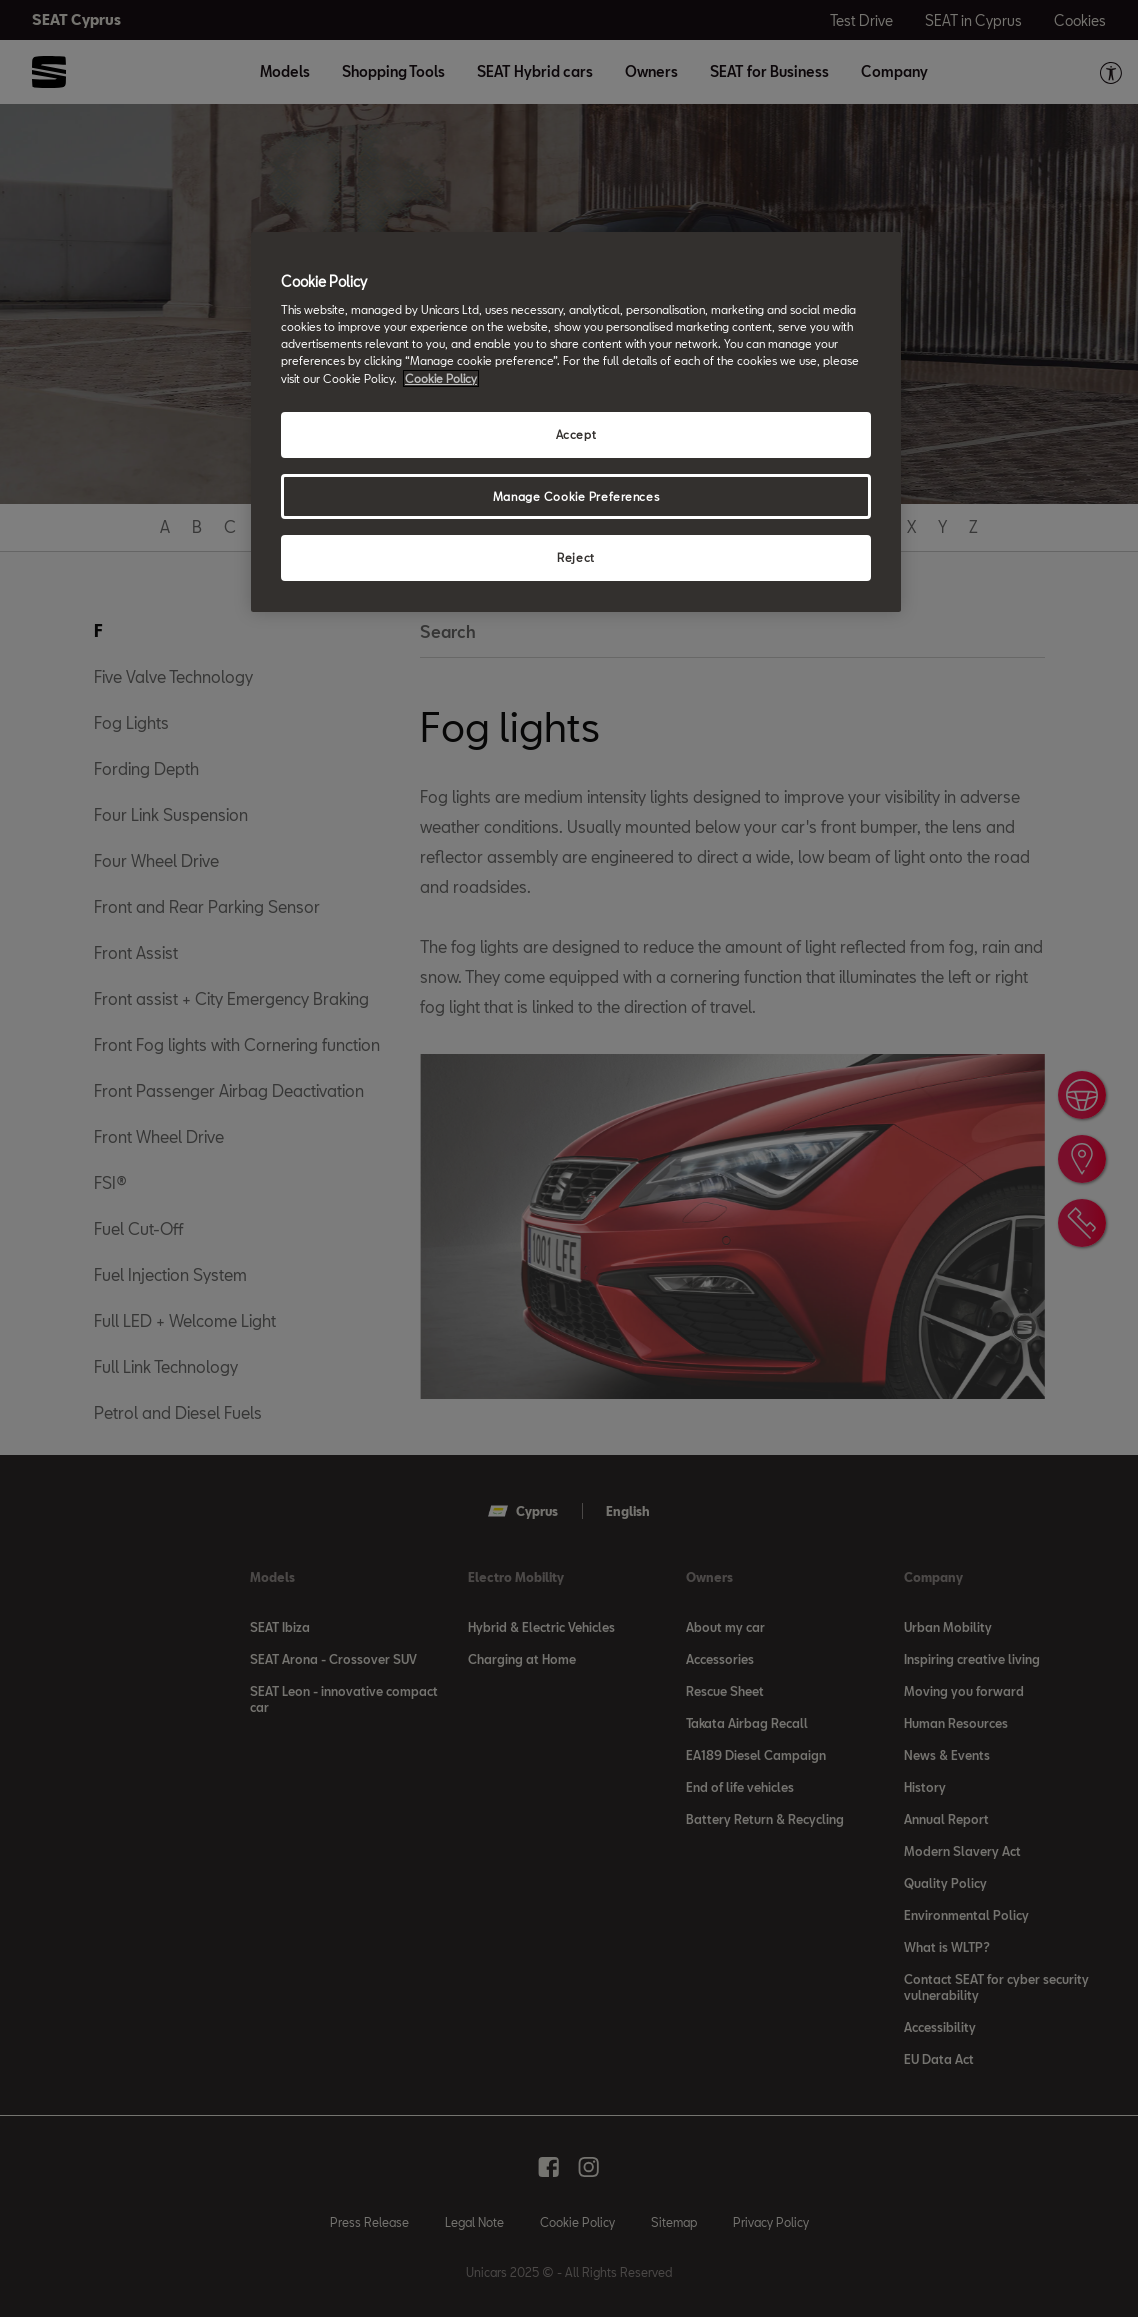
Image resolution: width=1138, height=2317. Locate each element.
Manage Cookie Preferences (576, 496)
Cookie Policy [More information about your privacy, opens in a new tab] (441, 378)
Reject (575, 557)
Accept (576, 434)
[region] (576, 422)
